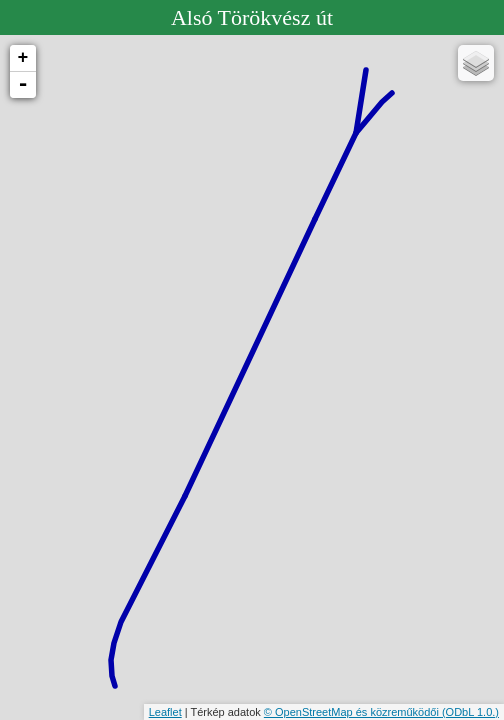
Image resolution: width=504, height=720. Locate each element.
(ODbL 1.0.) (470, 712)
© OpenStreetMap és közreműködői (353, 712)
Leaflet (165, 712)
